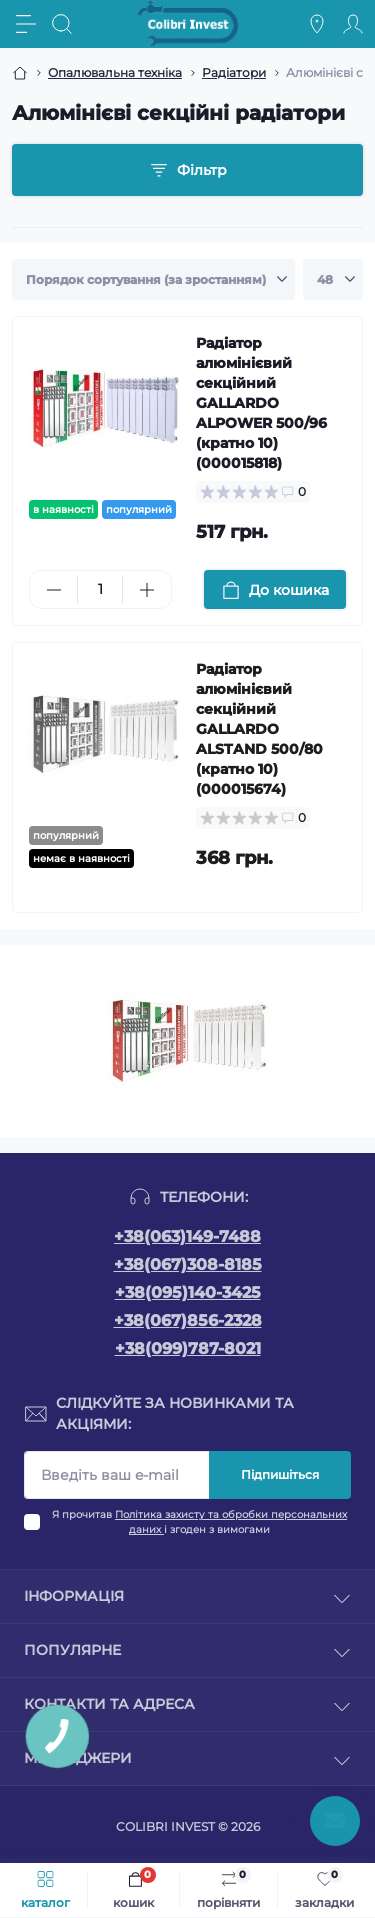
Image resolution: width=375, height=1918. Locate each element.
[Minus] (53, 590)
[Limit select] (333, 280)
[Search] (62, 24)
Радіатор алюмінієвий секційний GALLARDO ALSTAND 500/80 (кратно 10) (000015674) (259, 729)
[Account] (353, 24)
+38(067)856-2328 (188, 1320)
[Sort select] (153, 280)
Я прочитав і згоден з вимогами (199, 1522)
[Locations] (317, 24)
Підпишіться (280, 1474)
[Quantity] (100, 589)
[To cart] (275, 589)
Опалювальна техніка (115, 72)
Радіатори (234, 72)
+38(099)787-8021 (188, 1348)
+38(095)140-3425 (188, 1292)
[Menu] (26, 24)
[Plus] (146, 590)
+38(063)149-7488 (187, 1236)
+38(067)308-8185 (188, 1264)
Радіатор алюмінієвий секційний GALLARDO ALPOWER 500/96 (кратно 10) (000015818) (261, 403)
